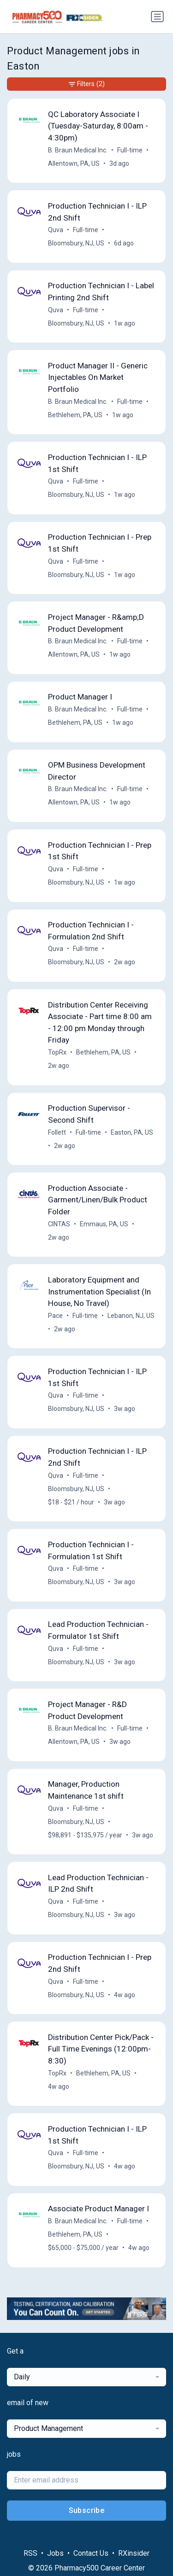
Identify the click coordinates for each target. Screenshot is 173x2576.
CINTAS (59, 1224)
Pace (55, 1315)
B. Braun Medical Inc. (77, 150)
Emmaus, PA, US (104, 1224)
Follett (57, 1132)
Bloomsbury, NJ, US (76, 243)
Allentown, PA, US (74, 163)
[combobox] (86, 2377)
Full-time (130, 150)
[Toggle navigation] (157, 16)
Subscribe (87, 2510)
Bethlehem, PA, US (75, 415)
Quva (55, 229)
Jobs (55, 2553)
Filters (87, 84)
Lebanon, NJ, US (131, 1315)
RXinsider (133, 2553)
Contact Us (90, 2553)
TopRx (57, 1052)
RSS (30, 2553)
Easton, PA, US (132, 1132)
